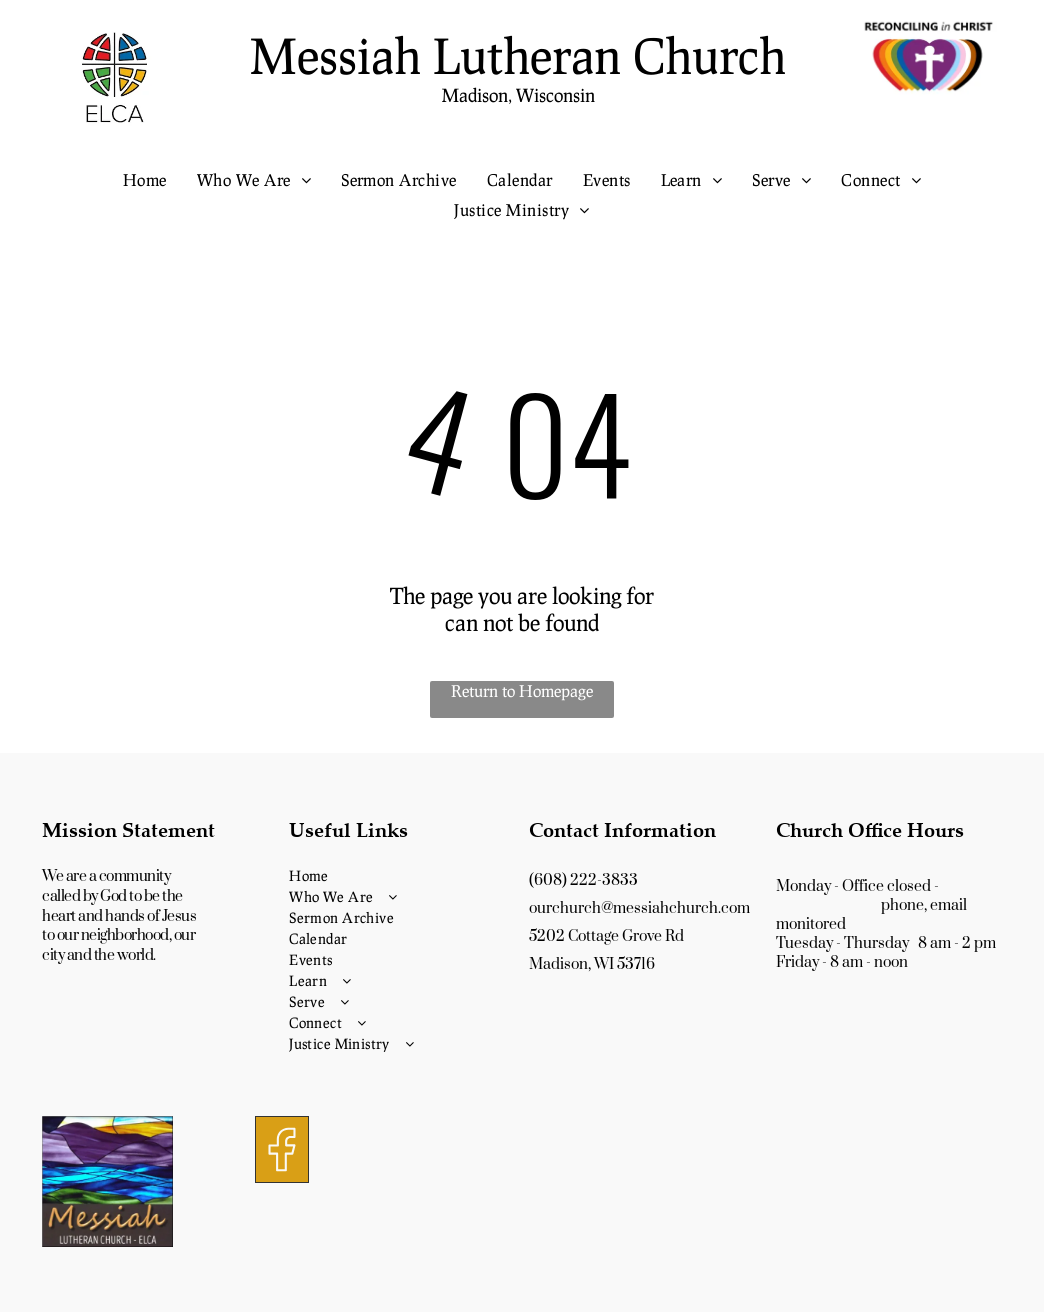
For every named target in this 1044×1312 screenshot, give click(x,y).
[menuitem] (145, 179)
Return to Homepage (522, 690)
